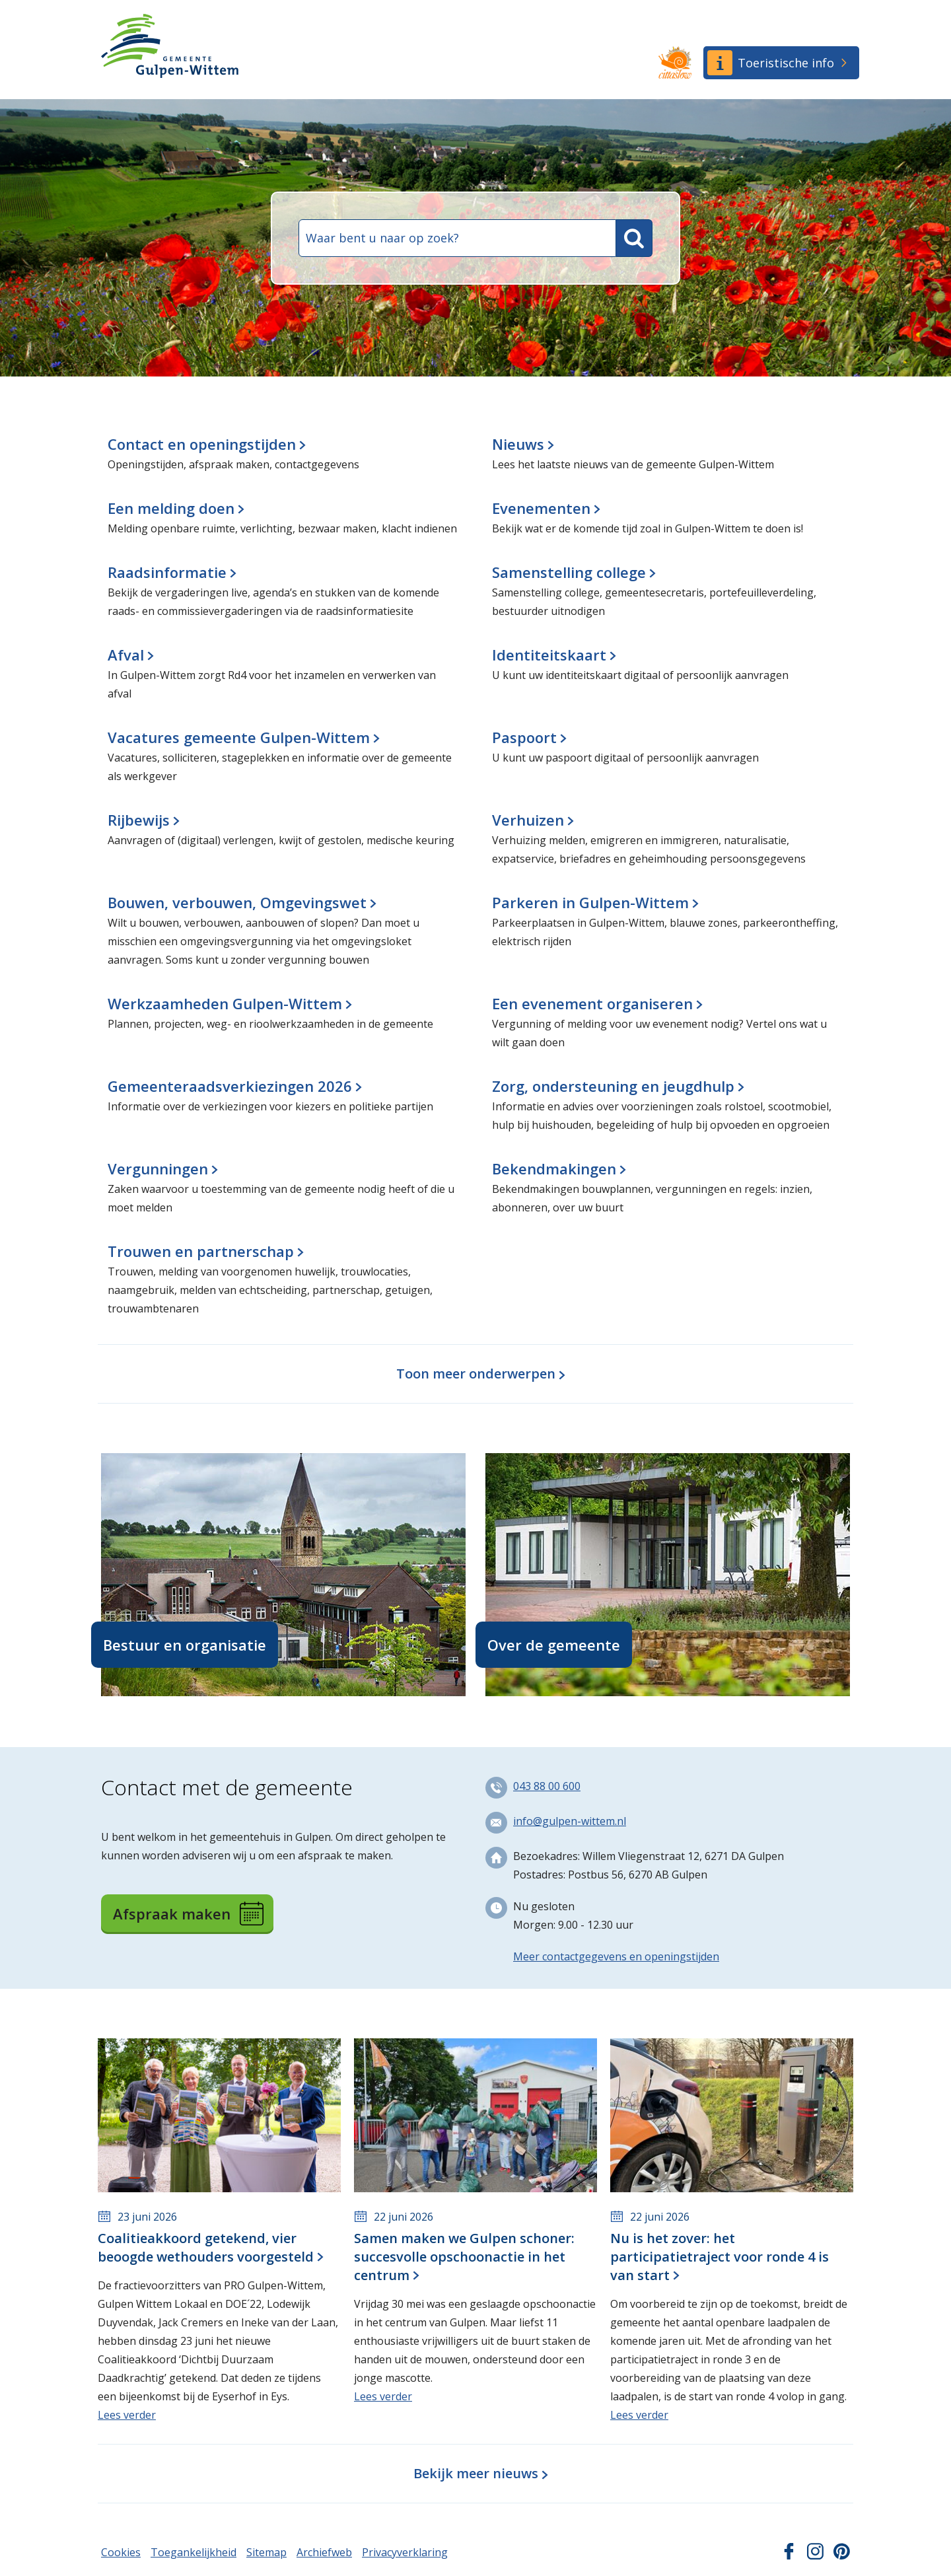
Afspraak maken (188, 1913)
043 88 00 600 (547, 1786)
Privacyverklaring (405, 2552)
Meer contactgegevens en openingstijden (616, 1956)
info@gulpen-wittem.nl (569, 1821)
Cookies (121, 2552)
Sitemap (266, 2552)
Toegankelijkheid (193, 2552)
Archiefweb (324, 2552)
